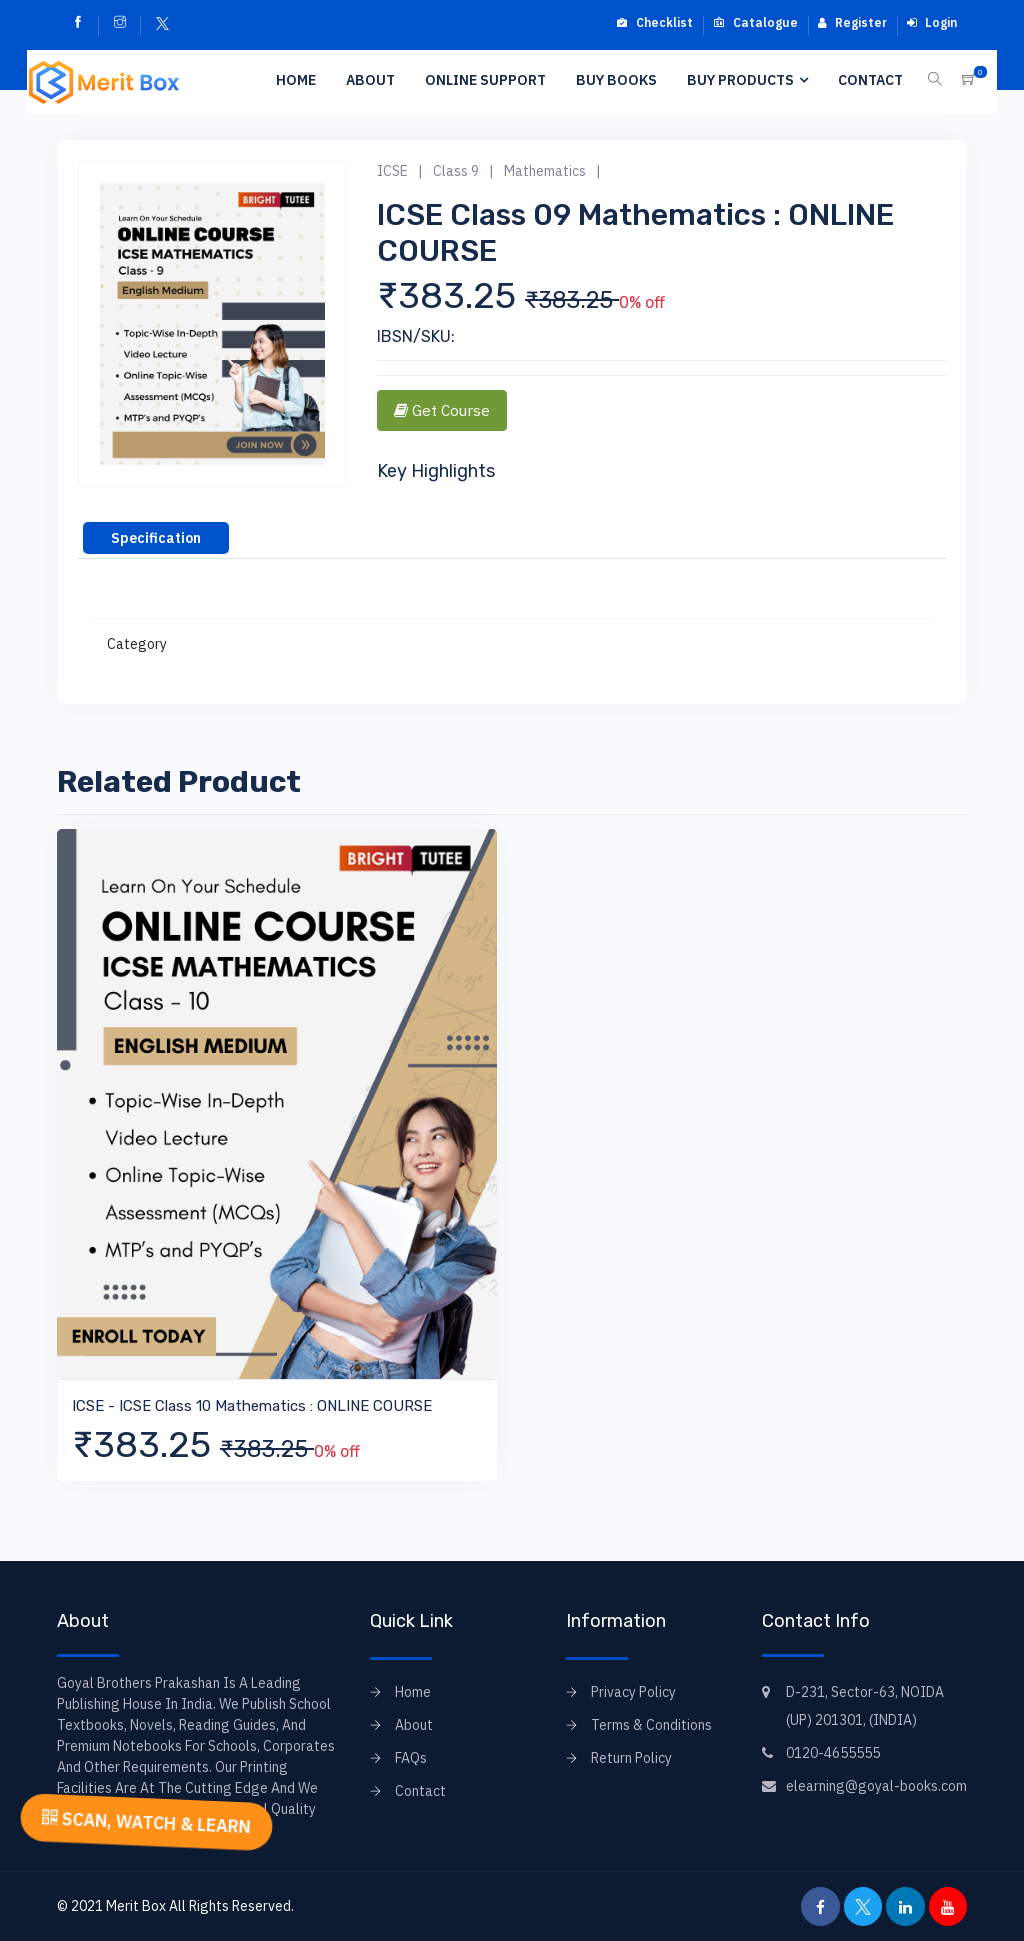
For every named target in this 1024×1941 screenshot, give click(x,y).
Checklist (654, 22)
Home (296, 80)
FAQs (411, 1758)
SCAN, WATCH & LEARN (146, 1821)
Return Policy (631, 1758)
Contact (870, 80)
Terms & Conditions (651, 1725)
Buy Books (616, 80)
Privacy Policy (633, 1692)
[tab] (156, 538)
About (370, 80)
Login (932, 22)
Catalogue (755, 22)
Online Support (485, 80)
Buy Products (740, 80)
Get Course (442, 410)
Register (852, 22)
